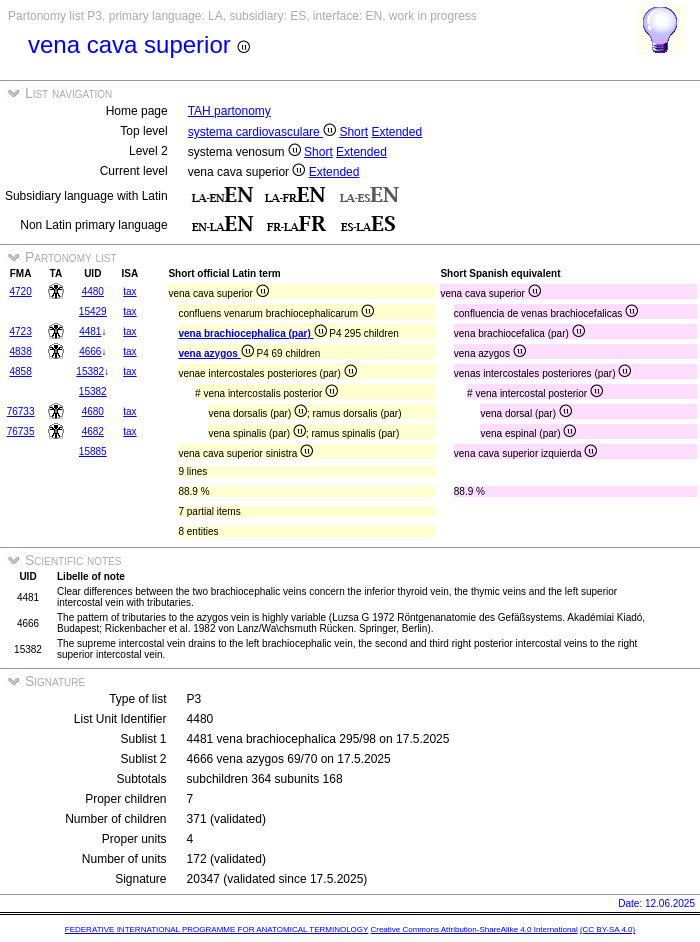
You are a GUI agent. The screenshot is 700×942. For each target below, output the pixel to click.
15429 (93, 311)
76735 (21, 431)
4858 (20, 371)
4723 (20, 331)
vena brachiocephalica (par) (252, 333)
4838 (20, 351)
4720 (20, 291)
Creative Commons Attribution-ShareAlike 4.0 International (473, 929)
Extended (396, 132)
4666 (90, 351)
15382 (90, 371)
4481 (90, 331)
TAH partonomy (229, 111)
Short (353, 132)
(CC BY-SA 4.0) (607, 929)
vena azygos (215, 353)
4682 (93, 431)
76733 (21, 411)
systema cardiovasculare (262, 132)
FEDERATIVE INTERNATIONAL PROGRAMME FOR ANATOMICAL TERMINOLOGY (216, 929)
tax (129, 291)
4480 (93, 291)
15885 (93, 451)
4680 (93, 411)
